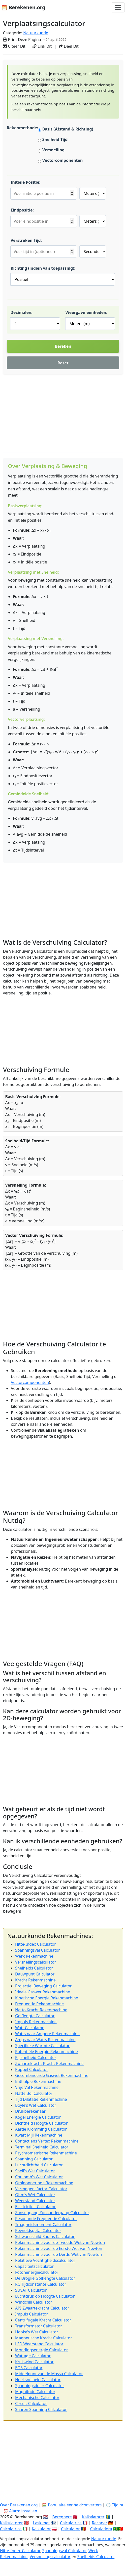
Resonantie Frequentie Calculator (46, 2218)
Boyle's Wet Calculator (35, 2105)
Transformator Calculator (38, 2326)
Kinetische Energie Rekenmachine (46, 1998)
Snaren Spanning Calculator (41, 2409)
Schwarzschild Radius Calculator (45, 2236)
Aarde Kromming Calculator (41, 2129)
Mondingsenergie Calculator (41, 2350)
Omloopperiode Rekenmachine (44, 2183)
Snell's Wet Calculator (35, 2171)
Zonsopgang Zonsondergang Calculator (52, 2212)
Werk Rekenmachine (34, 1956)
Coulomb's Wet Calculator (39, 2177)
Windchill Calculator (33, 2302)
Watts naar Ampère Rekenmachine (47, 2033)
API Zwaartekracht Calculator (42, 2308)
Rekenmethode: (22, 127)
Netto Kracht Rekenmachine (41, 2010)
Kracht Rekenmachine (35, 1980)
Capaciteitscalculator (34, 2266)
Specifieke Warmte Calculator (42, 2045)
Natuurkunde (35, 33)
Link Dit (42, 46)
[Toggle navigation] (118, 7)
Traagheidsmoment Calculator (43, 2224)
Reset (63, 363)
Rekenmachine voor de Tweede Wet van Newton (60, 2242)
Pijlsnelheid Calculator (35, 2057)
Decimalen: (21, 312)
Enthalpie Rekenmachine (38, 2081)
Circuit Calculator (31, 2403)
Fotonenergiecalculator (36, 2272)
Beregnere (62, 2517)
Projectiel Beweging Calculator (43, 1986)
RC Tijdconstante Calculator (40, 2284)
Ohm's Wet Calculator (35, 2194)
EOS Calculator (28, 2367)
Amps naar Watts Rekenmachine (45, 2039)
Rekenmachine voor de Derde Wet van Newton (58, 2254)
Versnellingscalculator (35, 1962)
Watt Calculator (29, 2027)
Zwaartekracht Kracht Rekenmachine (49, 2063)
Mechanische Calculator (37, 2397)
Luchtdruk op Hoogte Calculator (45, 2296)
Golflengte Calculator (35, 2015)
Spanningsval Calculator (37, 1950)
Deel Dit (69, 46)
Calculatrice (71, 2523)
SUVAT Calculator (31, 2290)
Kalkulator (41, 2529)
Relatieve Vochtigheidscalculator (45, 2260)
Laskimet (41, 2523)
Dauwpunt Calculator (35, 1974)
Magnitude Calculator (35, 2391)
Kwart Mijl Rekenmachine (38, 2135)
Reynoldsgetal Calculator (38, 2230)
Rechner (99, 2523)
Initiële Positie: (25, 182)
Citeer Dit (14, 46)
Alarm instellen (23, 2511)
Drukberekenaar (30, 2111)
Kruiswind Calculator (34, 2361)
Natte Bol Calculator (33, 2093)
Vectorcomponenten (62, 160)
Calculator (70, 2529)
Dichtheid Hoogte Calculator (41, 2123)
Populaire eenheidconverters (75, 2505)
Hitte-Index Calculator (35, 1944)
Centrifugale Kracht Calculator (43, 2320)
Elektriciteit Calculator (35, 2206)
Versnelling (53, 150)
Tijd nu (118, 2505)
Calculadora (101, 2529)
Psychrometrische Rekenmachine (46, 2153)
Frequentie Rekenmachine (39, 2004)
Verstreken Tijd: (26, 240)
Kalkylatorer (93, 2517)
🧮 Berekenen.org (23, 7)
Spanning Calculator (34, 2159)
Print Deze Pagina (22, 39)
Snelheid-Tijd (55, 139)
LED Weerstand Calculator (39, 2344)
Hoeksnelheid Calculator (38, 2379)
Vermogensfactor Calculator (41, 2188)
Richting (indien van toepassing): (43, 268)
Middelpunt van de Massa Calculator (49, 2373)
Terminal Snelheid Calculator (41, 2147)
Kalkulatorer (11, 2523)
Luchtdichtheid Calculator (39, 2165)
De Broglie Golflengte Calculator (45, 2278)
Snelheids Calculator (34, 1968)
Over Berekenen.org (19, 2505)
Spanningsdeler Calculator (39, 2385)
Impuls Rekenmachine (36, 2021)
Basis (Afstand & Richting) (67, 129)
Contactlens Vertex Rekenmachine (47, 2141)
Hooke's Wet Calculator (36, 2332)
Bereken (63, 346)
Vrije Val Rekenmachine (37, 2087)
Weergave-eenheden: (86, 312)
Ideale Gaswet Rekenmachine (42, 1992)
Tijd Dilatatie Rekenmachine (41, 2099)
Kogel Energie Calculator (38, 2117)
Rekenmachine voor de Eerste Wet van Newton (58, 2248)
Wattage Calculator (33, 2356)
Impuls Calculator (31, 2314)
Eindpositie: (22, 210)
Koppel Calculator (31, 2069)
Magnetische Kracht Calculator (43, 2338)
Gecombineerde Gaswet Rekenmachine (51, 2075)
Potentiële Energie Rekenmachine (46, 2051)
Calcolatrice (11, 2529)
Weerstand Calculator (35, 2200)
